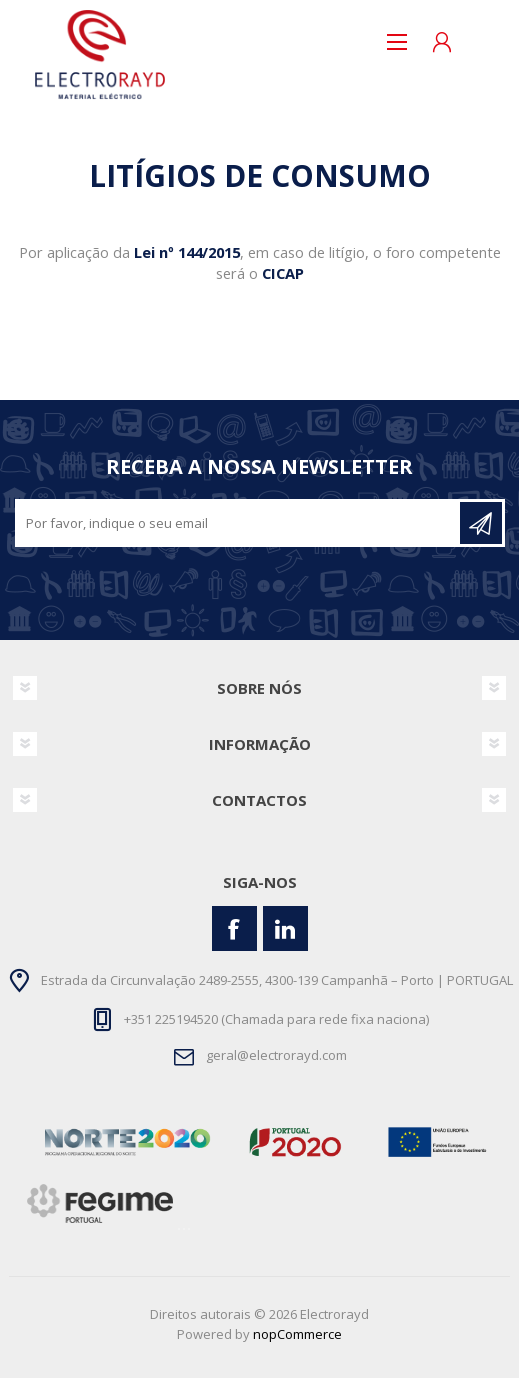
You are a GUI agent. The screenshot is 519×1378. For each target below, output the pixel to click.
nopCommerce (297, 1334)
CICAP (283, 273)
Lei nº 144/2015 (187, 252)
